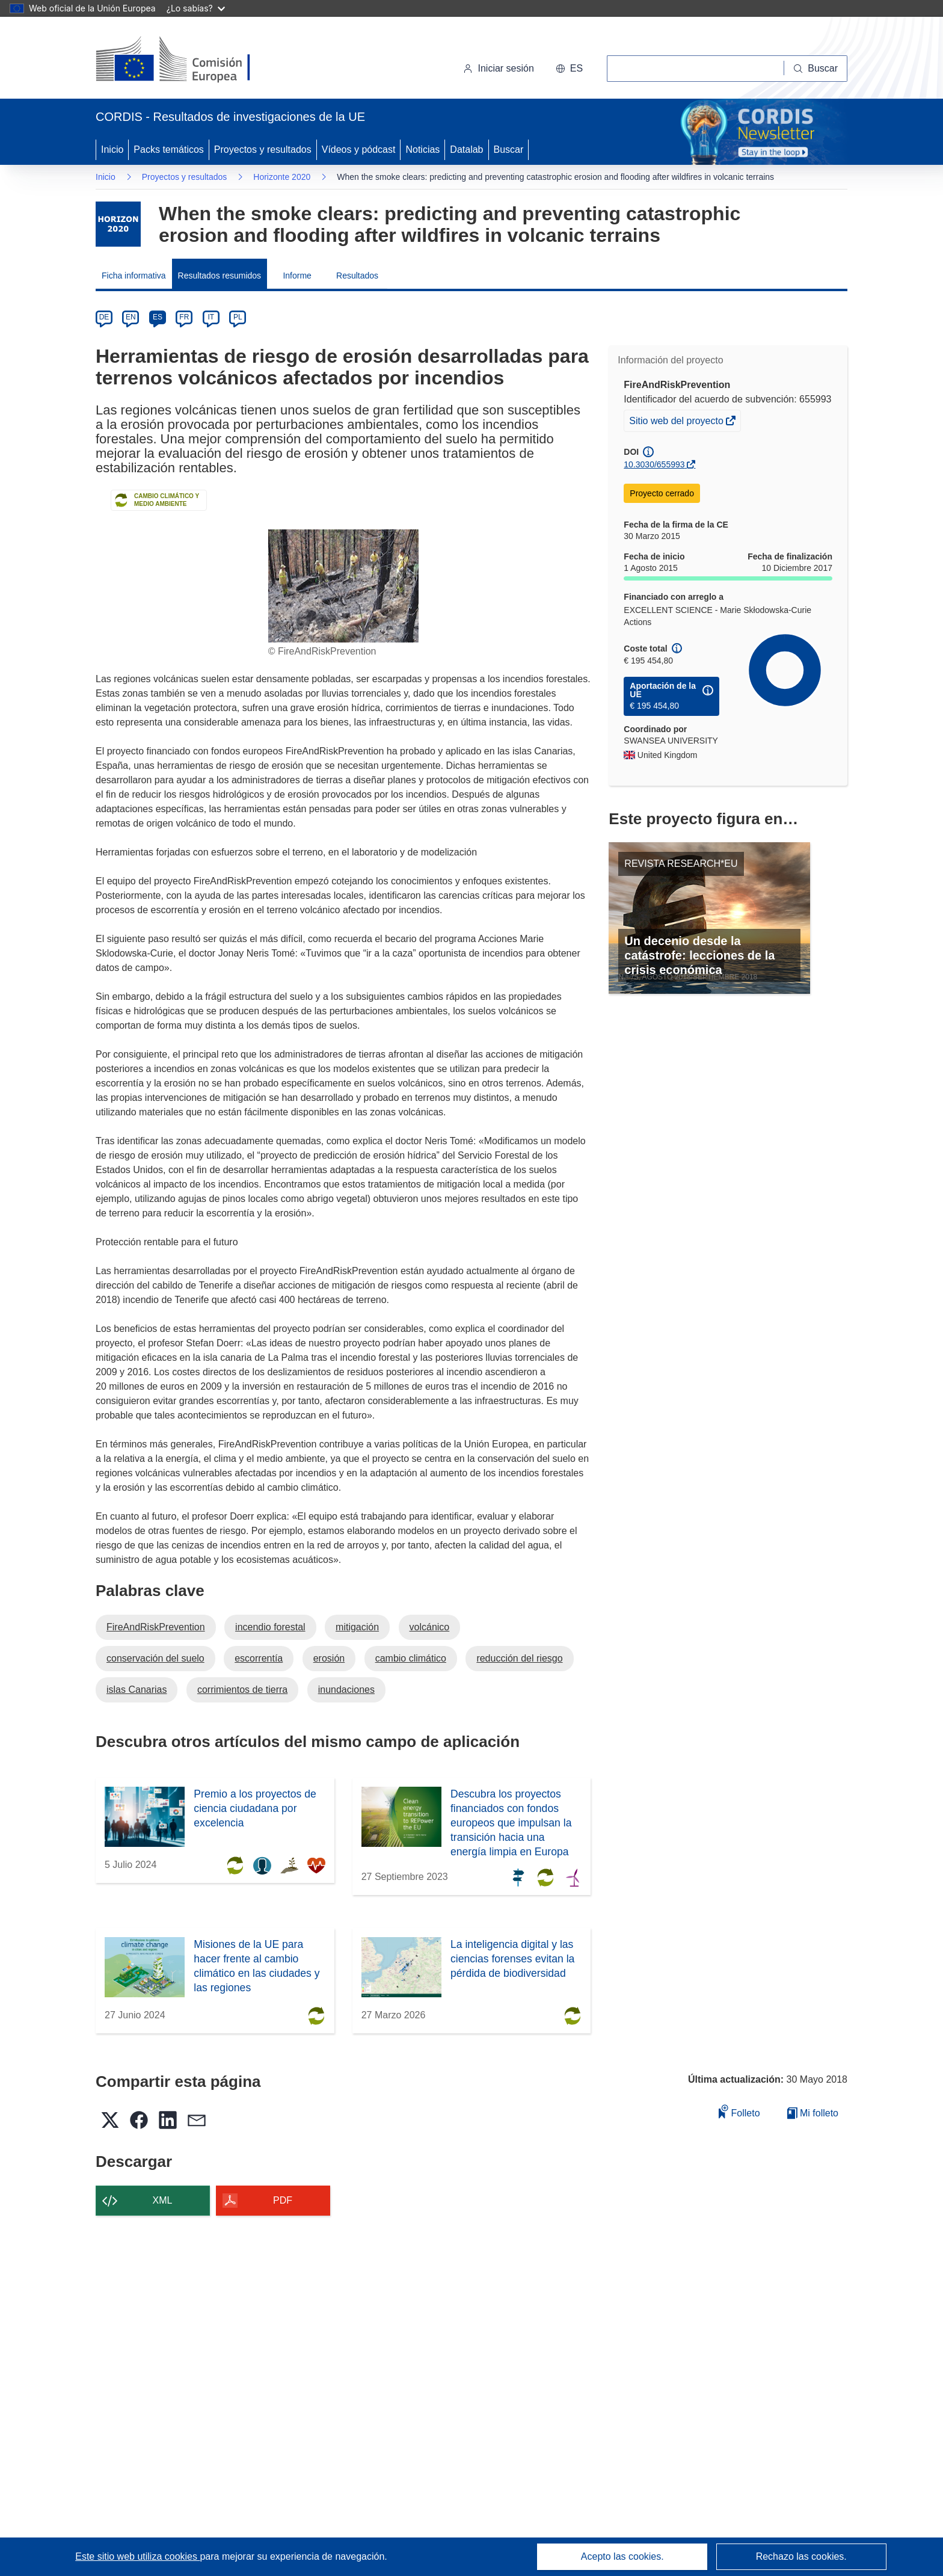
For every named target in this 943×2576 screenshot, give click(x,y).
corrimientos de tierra (242, 1689)
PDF (282, 2200)
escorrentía (259, 1658)
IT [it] (210, 317)
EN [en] (131, 317)
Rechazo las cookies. (801, 2556)
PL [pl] (237, 317)
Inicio (112, 149)
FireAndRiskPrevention (155, 1627)
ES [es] (157, 317)
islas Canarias (136, 1689)
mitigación (357, 1627)
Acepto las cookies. (622, 2556)
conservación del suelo (155, 1658)
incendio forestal (270, 1627)
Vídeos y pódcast (359, 149)
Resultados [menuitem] (357, 275)
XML (163, 2200)
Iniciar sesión (498, 68)
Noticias (422, 149)
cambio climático (410, 1658)
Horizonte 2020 (281, 177)
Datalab (466, 149)
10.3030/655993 (654, 464)
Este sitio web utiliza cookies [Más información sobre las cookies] (137, 2556)
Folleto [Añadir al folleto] (739, 2111)
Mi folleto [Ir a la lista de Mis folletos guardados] (812, 2113)
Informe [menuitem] (297, 275)
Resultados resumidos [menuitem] (220, 275)
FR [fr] (184, 317)
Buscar (509, 149)
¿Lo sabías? (196, 8)
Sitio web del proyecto (677, 422)
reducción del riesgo (519, 1658)
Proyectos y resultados (263, 149)
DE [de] (104, 317)
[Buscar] (815, 68)
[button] (569, 68)
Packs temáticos (168, 149)
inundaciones (346, 1689)
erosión (329, 1658)
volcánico (430, 1627)
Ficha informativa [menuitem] (134, 275)
